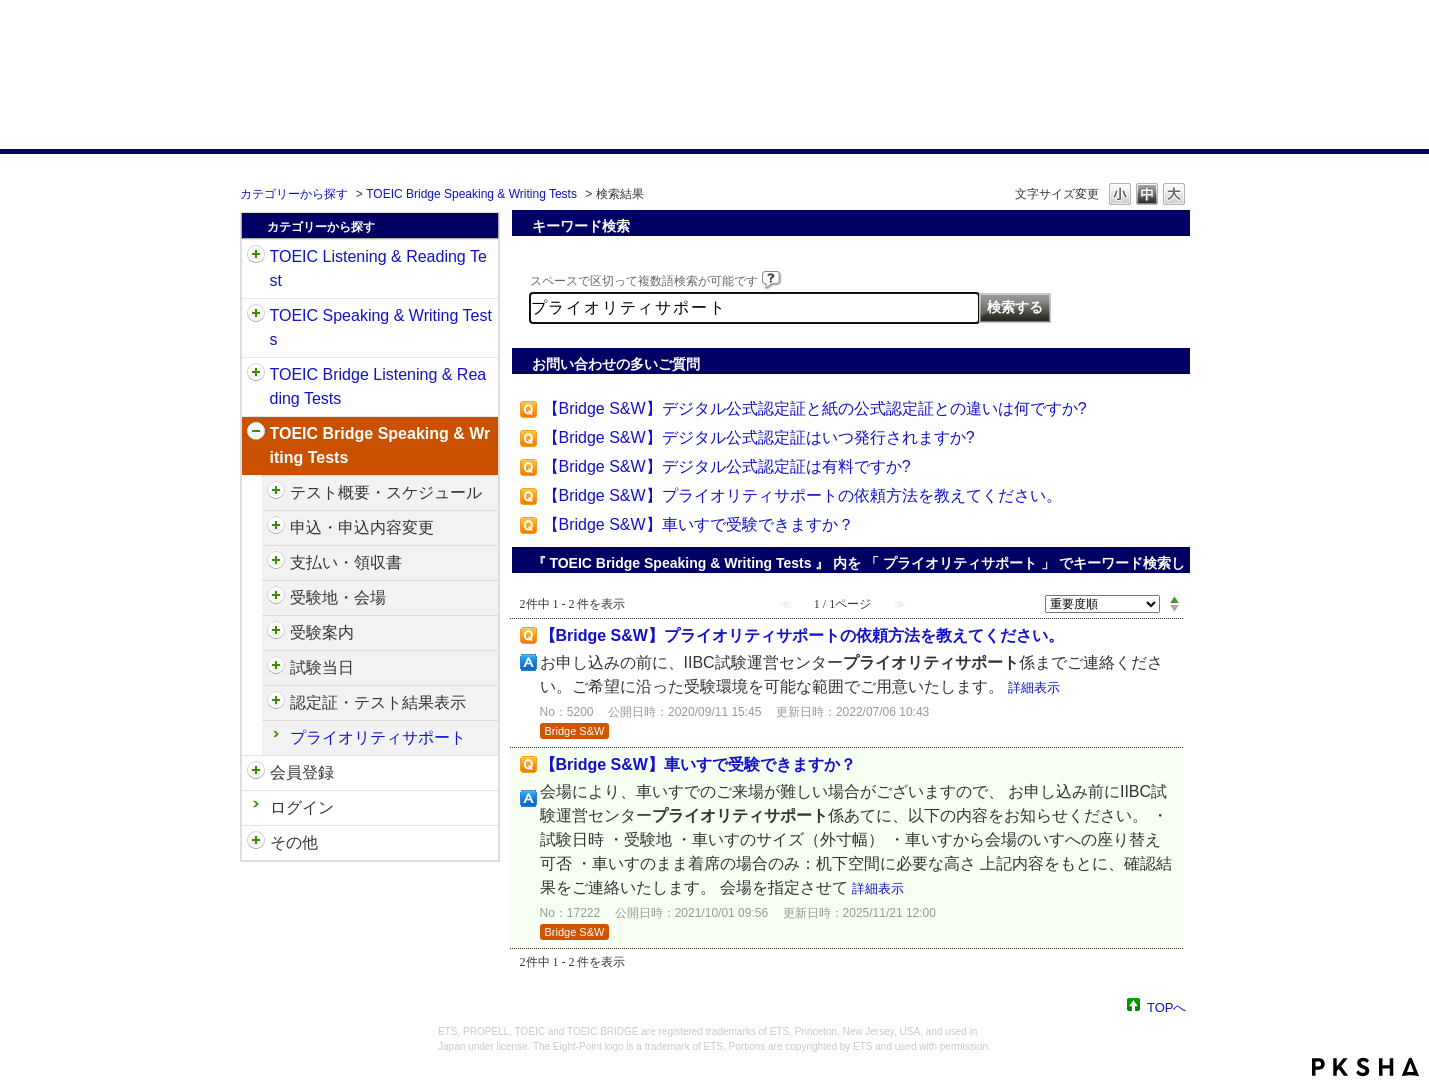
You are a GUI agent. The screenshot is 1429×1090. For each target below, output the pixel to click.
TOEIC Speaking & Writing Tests (381, 327)
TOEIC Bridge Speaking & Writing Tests (471, 194)
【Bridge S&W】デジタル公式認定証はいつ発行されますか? (759, 437)
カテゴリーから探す (294, 194)
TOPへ (1167, 1006)
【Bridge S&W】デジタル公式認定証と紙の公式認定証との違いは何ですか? (815, 408)
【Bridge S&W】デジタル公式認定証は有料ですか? (727, 466)
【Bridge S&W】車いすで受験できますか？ (698, 524)
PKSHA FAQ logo (1365, 1067)
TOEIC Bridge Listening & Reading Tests (378, 386)
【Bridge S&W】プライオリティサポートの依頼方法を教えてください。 (802, 495)
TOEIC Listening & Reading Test (378, 268)
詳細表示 (1034, 687)
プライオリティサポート (378, 737)
